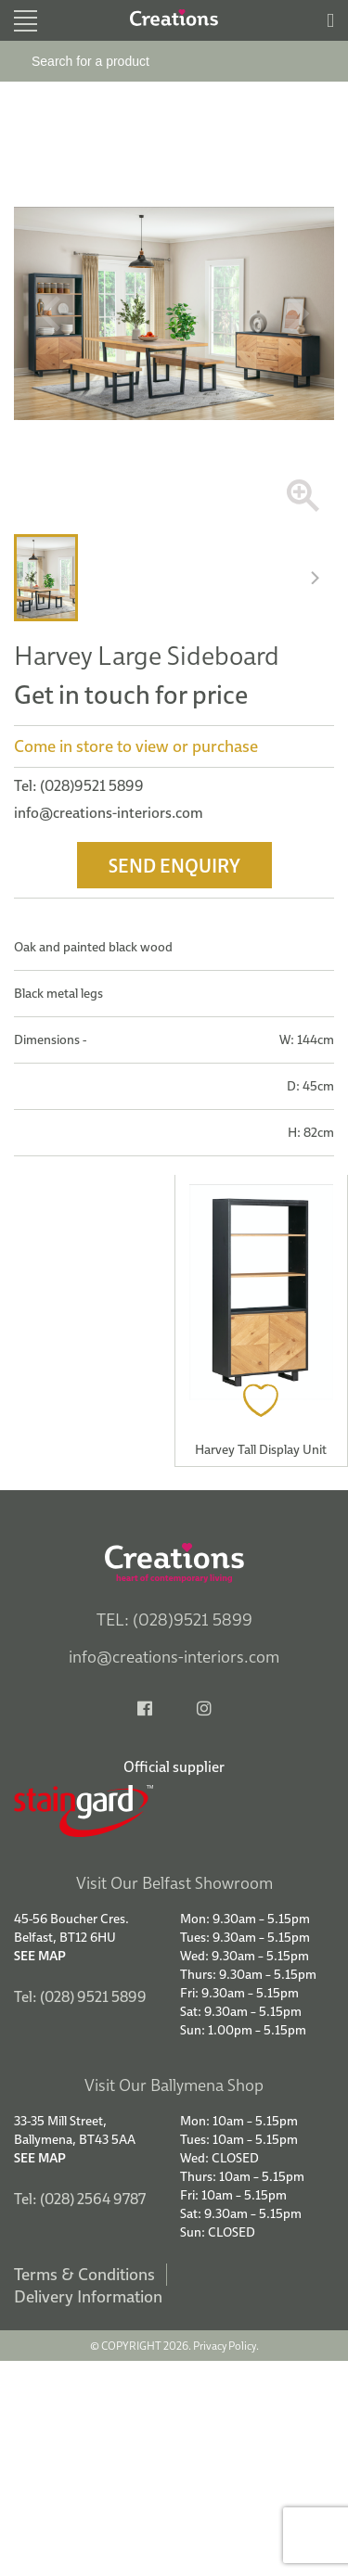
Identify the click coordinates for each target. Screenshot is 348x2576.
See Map (40, 1955)
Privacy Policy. (226, 2345)
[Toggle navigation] (25, 21)
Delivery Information (88, 2296)
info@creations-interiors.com (108, 812)
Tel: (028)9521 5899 (79, 785)
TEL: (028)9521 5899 (174, 1619)
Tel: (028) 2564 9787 (80, 2198)
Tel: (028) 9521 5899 (80, 1996)
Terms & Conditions (84, 2274)
